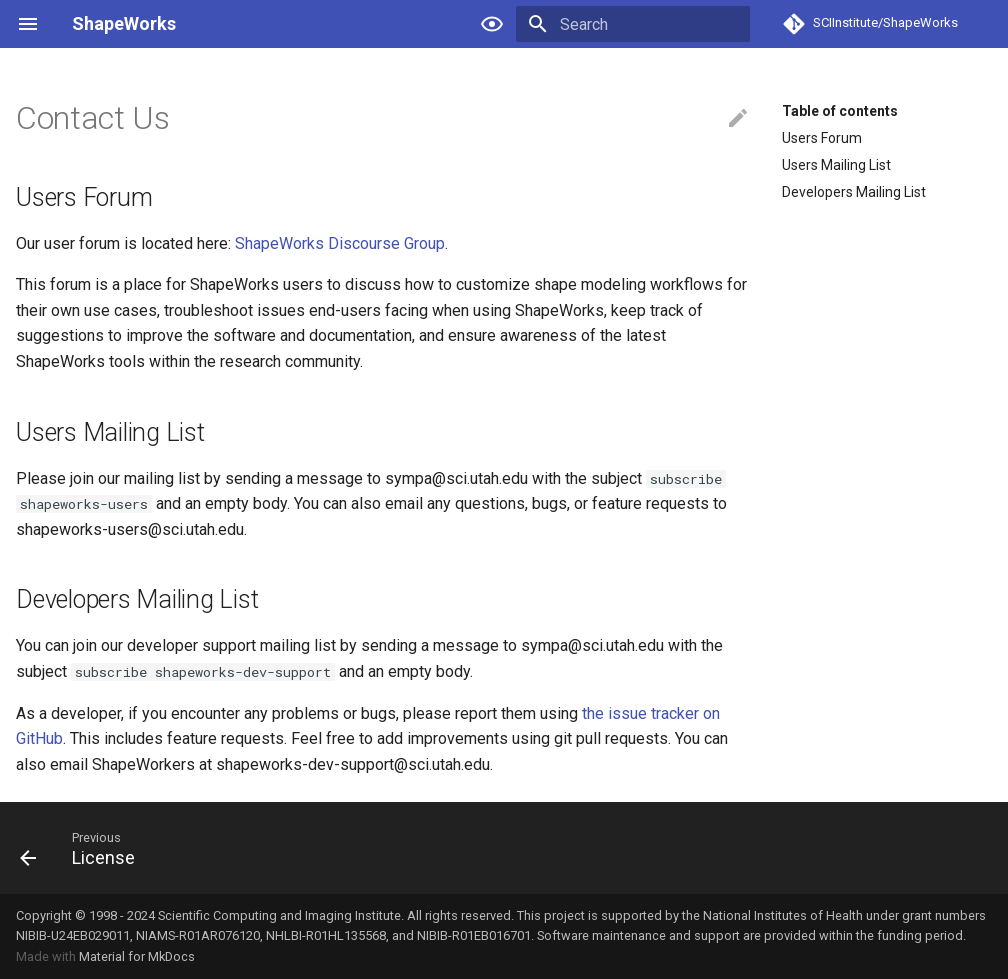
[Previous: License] (83, 848)
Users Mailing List (836, 165)
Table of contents (840, 111)
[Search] (633, 24)
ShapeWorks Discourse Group (340, 243)
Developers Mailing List (854, 192)
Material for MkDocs (137, 956)
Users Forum (822, 138)
